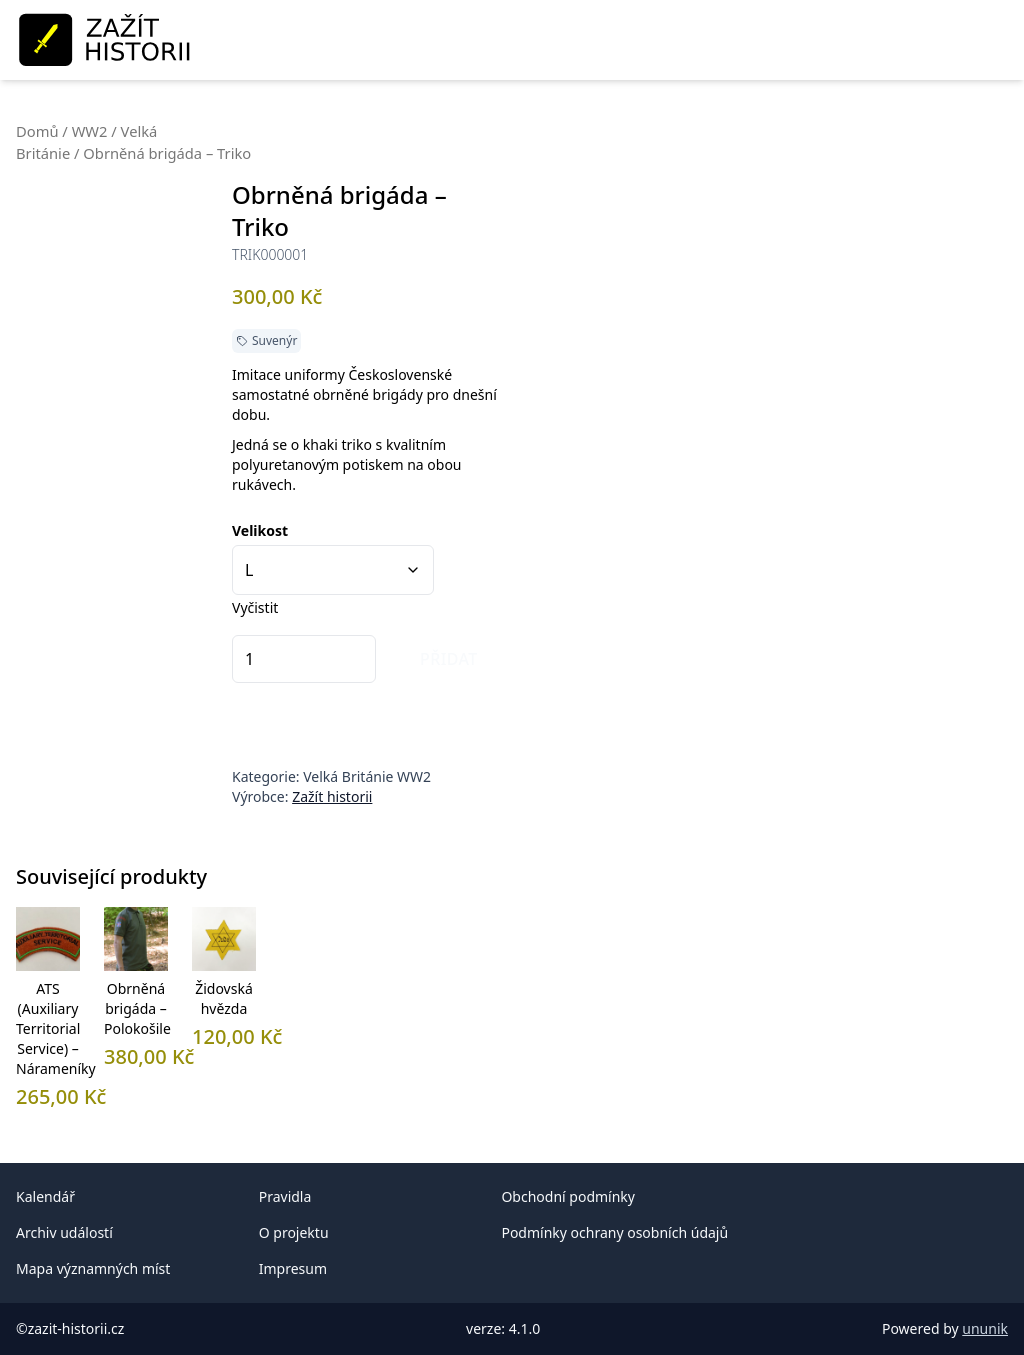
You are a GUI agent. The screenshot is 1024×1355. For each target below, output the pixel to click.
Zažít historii (332, 796)
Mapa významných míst (93, 1268)
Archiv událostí (64, 1232)
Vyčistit (255, 607)
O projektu (294, 1232)
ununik (985, 1328)
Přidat (449, 659)
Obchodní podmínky (568, 1196)
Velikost (260, 530)
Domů (37, 131)
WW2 (90, 131)
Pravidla (285, 1196)
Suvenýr (274, 341)
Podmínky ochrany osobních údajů (614, 1232)
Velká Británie (348, 776)
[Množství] (304, 659)
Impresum (293, 1268)
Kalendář (45, 1196)
